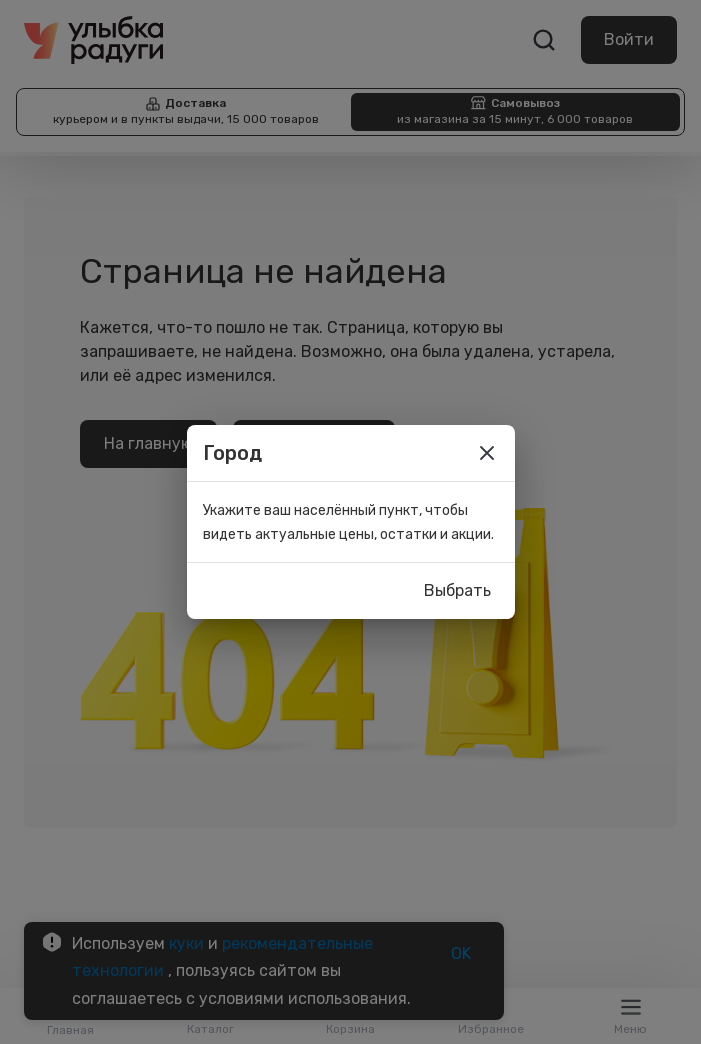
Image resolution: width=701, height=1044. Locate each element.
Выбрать (457, 591)
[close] (487, 453)
